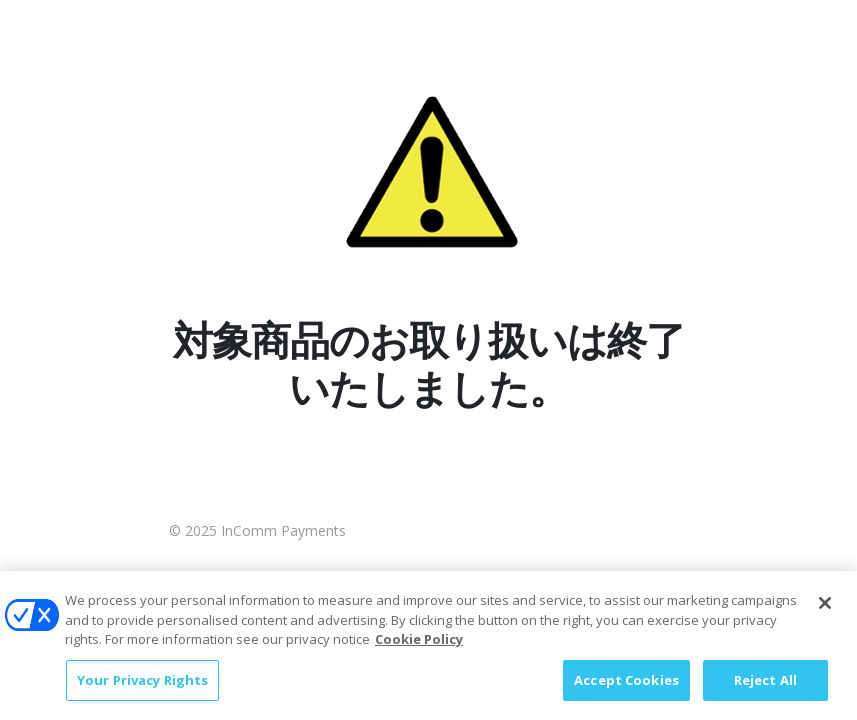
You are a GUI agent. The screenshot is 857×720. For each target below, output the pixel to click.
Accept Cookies (626, 688)
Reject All (765, 688)
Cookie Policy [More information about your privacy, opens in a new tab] (419, 647)
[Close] (825, 611)
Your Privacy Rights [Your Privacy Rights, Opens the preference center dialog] (142, 688)
